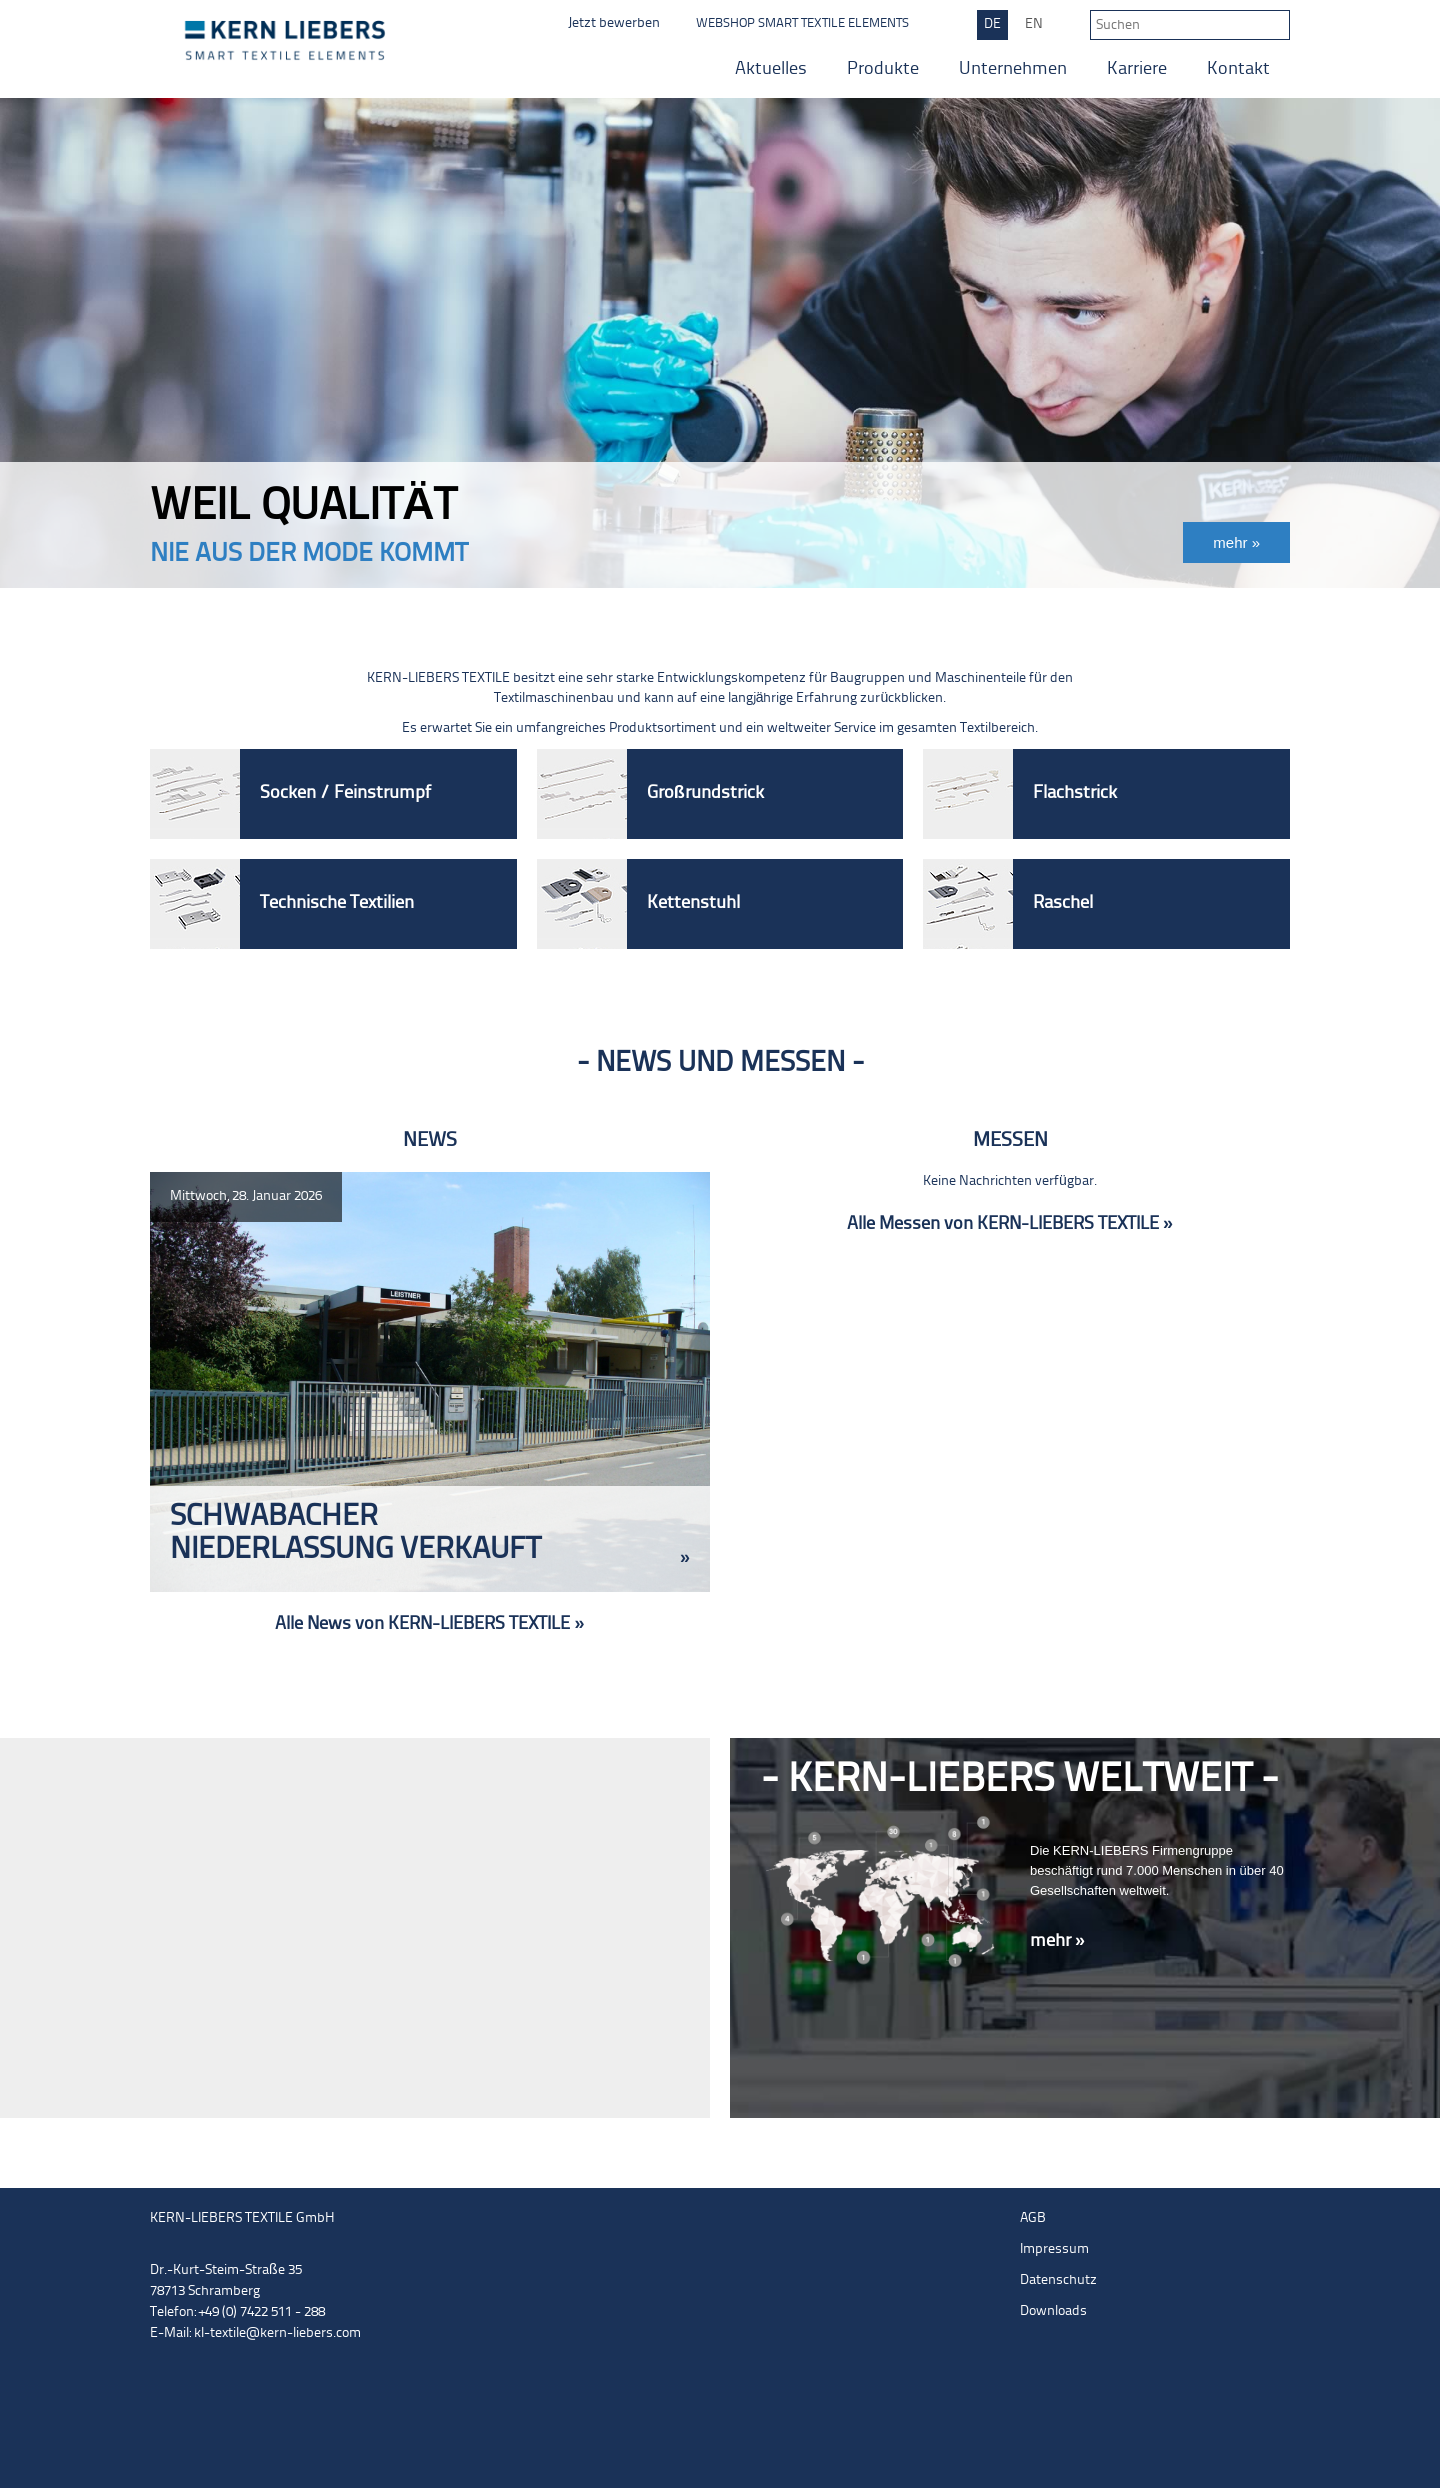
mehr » (1057, 1941)
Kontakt (1238, 69)
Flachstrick (1075, 793)
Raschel (1063, 903)
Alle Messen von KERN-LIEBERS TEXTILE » (1010, 1224)
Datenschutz (1058, 2280)
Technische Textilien (337, 903)
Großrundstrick (705, 793)
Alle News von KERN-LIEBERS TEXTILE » (429, 1624)
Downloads (1053, 2311)
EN (1034, 24)
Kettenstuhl (693, 903)
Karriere (1137, 69)
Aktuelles (771, 69)
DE (992, 24)
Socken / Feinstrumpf (345, 793)
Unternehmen (1013, 69)
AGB (1033, 2218)
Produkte (883, 69)
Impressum (1054, 2249)
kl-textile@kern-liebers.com (277, 2333)
